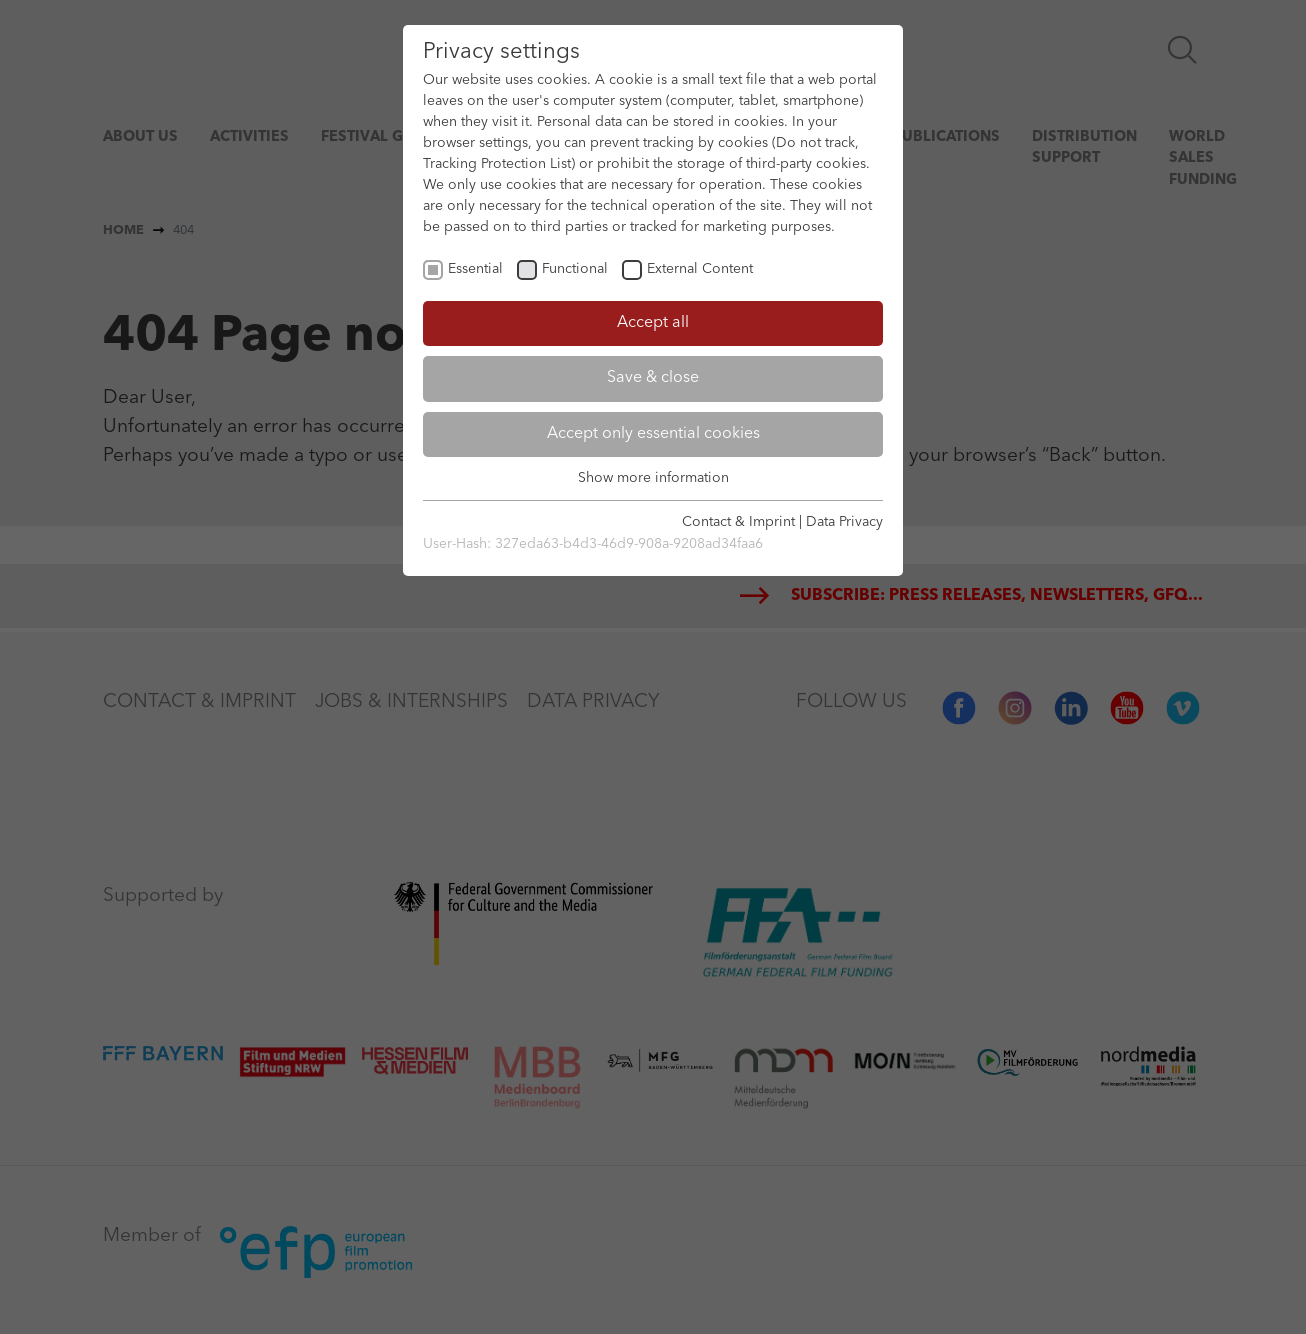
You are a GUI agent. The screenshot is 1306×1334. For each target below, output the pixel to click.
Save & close (653, 378)
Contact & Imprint (738, 522)
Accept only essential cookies (653, 434)
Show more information (653, 478)
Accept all (653, 323)
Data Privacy (844, 522)
